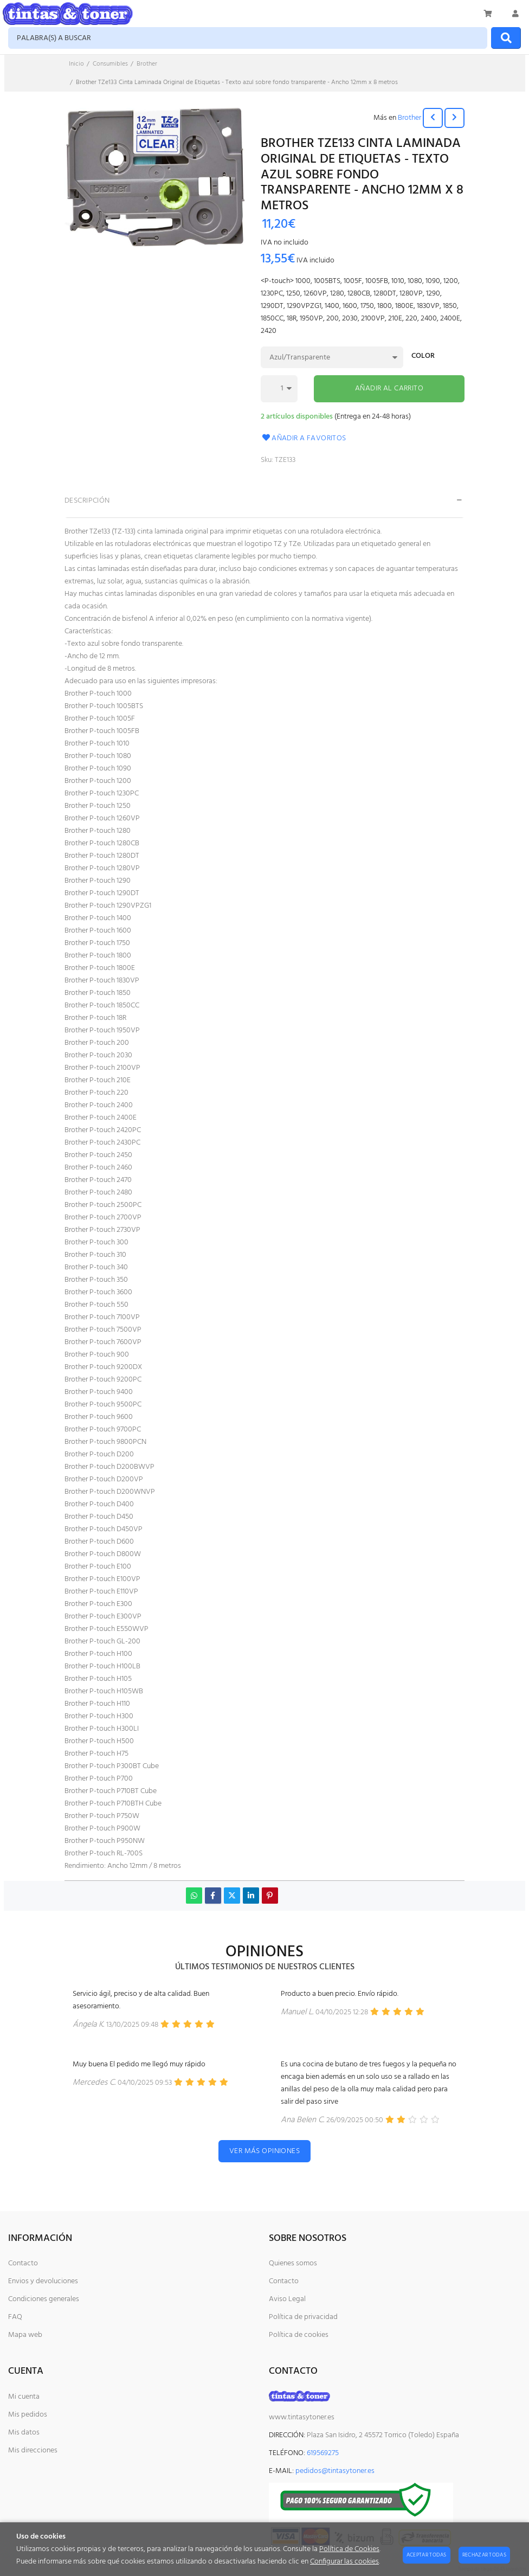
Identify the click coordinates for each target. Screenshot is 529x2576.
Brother (409, 118)
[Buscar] (506, 38)
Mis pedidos (27, 2414)
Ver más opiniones (264, 2151)
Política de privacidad (303, 2317)
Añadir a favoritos (303, 438)
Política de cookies (298, 2335)
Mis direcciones (32, 2450)
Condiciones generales (43, 2299)
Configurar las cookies (344, 2561)
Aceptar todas (427, 2555)
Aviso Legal (287, 2299)
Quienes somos (293, 2263)
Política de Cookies (349, 2549)
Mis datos (24, 2432)
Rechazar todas (484, 2555)
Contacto (23, 2263)
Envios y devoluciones (43, 2281)
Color (423, 357)
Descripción (87, 500)
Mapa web (25, 2335)
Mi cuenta (24, 2397)
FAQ (15, 2317)
